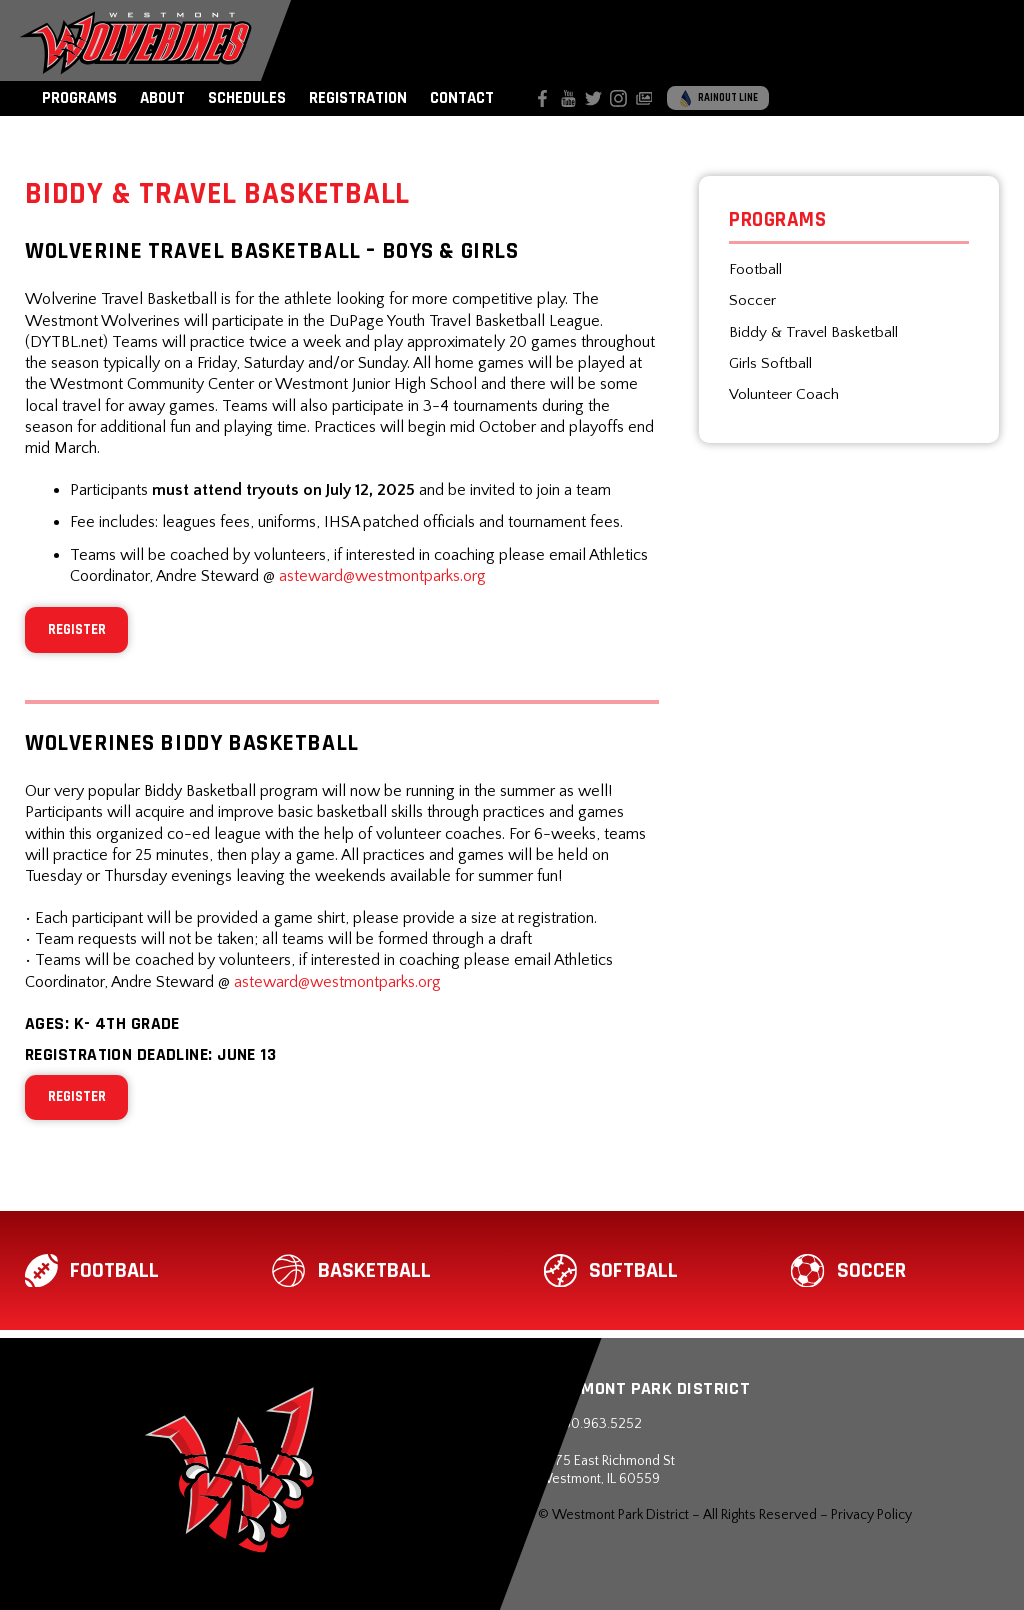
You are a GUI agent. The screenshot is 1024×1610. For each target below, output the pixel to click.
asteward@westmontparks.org (382, 576)
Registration (358, 98)
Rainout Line (717, 98)
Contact (462, 98)
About (162, 98)
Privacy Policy (871, 1515)
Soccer (752, 300)
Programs (79, 98)
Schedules (247, 98)
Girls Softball (770, 363)
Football (755, 269)
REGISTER (77, 629)
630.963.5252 (590, 1424)
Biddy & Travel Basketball (813, 332)
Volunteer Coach (784, 394)
